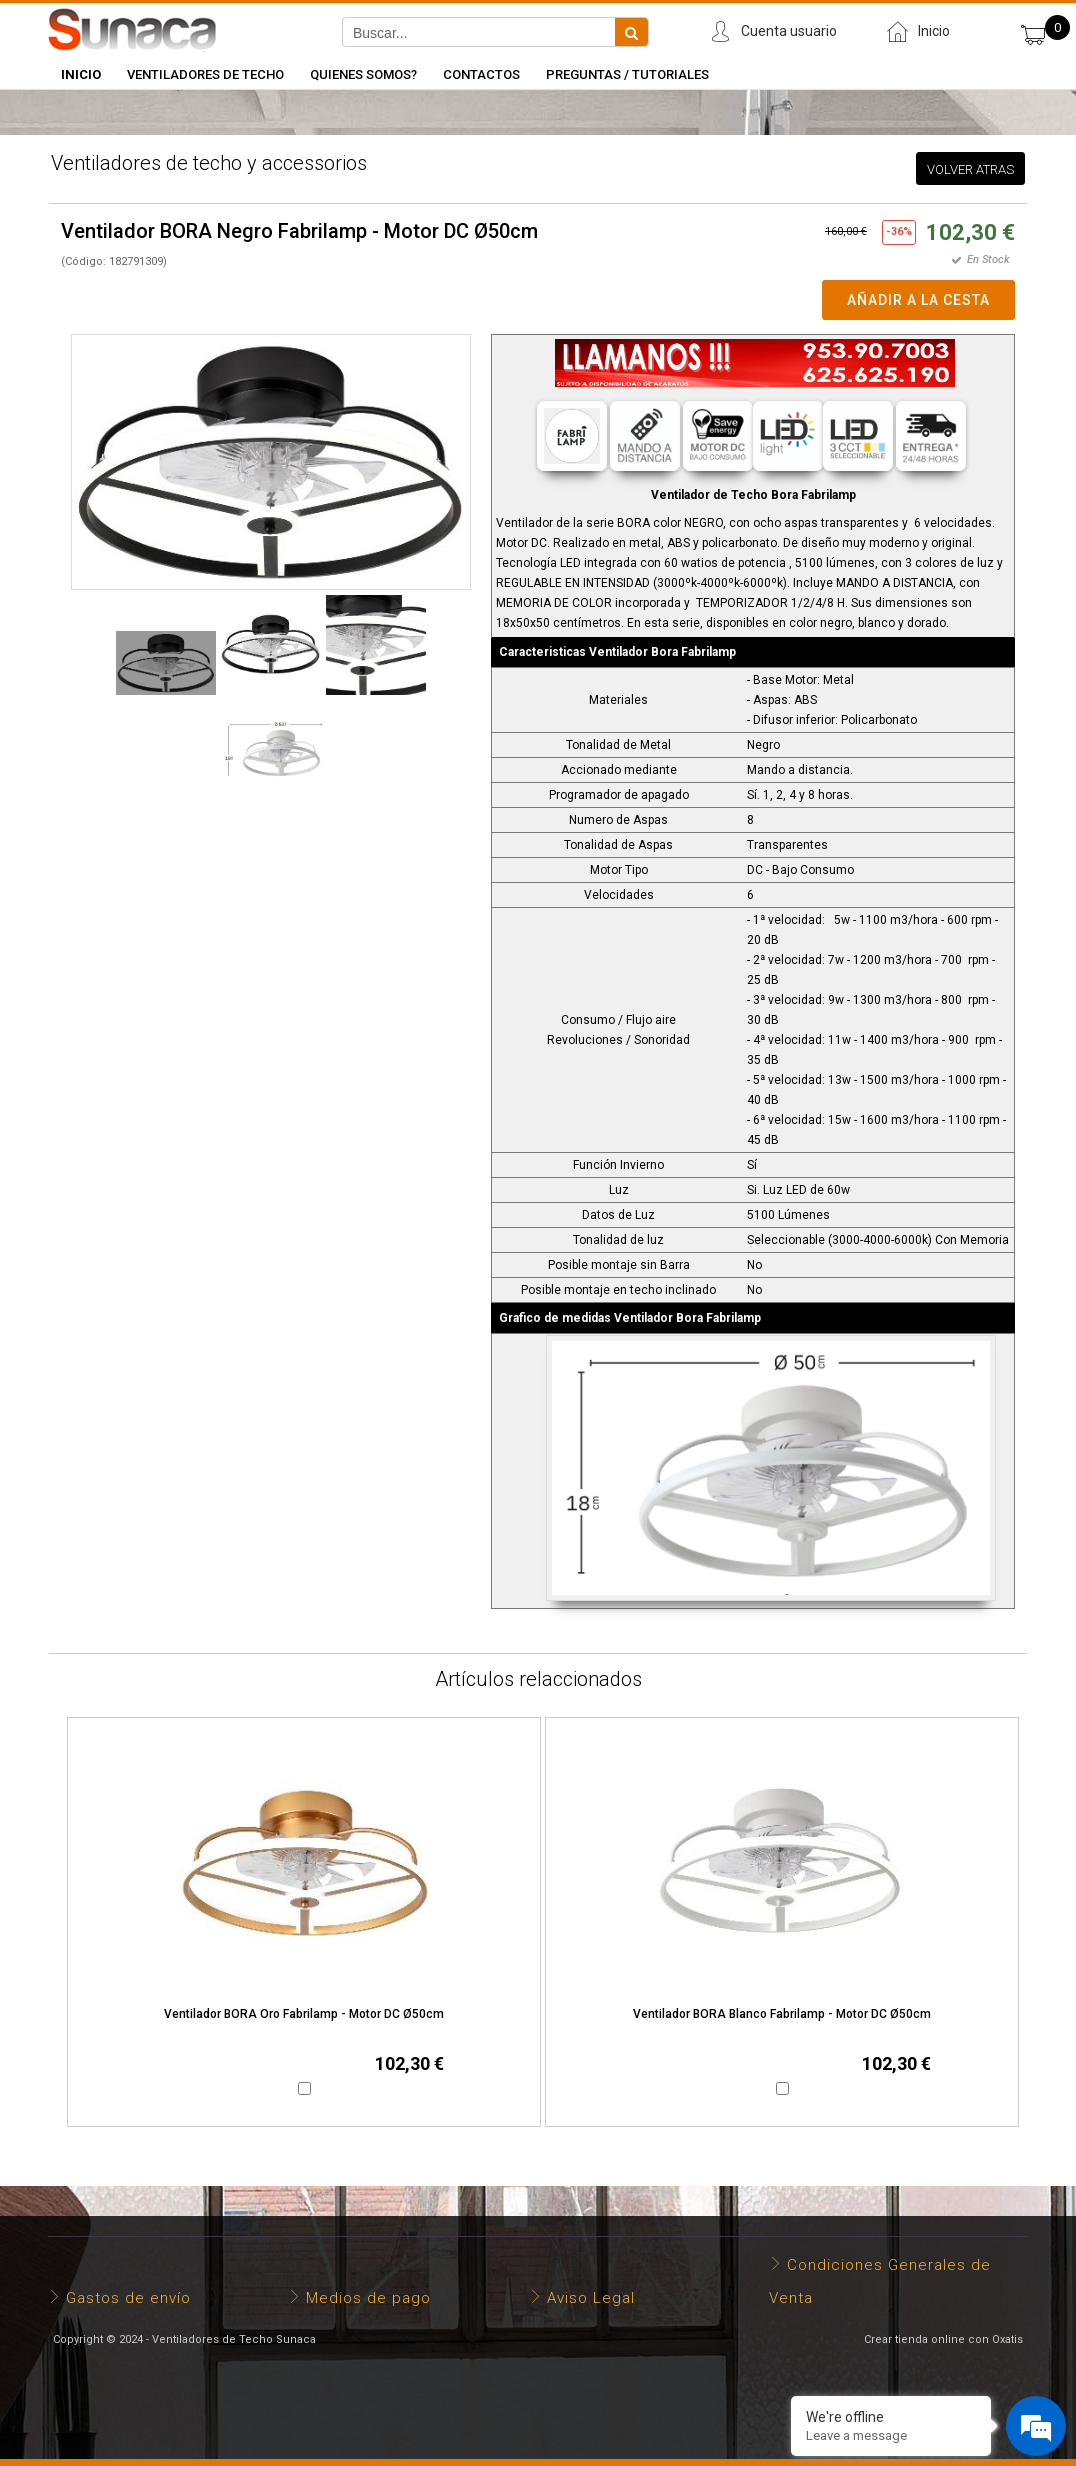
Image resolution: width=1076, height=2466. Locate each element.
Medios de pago (368, 2298)
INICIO (81, 74)
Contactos (481, 74)
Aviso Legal (591, 2298)
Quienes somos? (363, 74)
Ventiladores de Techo (205, 74)
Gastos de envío (128, 2298)
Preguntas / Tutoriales (627, 74)
